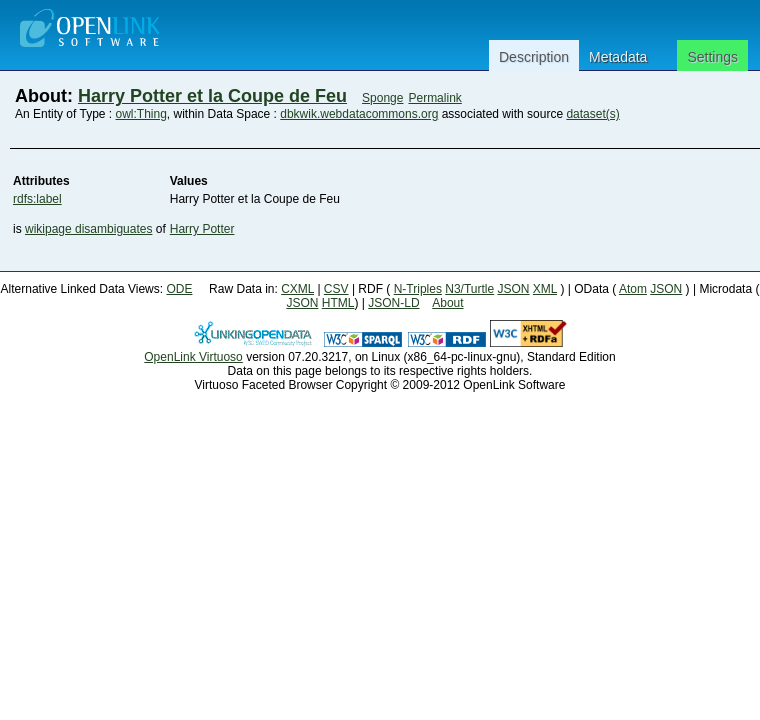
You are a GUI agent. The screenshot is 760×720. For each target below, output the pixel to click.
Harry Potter (202, 229)
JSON (514, 289)
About (447, 303)
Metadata (618, 57)
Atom (633, 289)
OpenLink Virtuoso (193, 357)
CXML (297, 289)
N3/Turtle (469, 289)
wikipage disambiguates (88, 229)
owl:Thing (141, 114)
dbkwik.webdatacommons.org (359, 114)
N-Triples (418, 289)
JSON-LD (393, 303)
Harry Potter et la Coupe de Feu (212, 96)
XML (545, 289)
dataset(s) (592, 114)
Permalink (434, 98)
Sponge (382, 98)
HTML (338, 303)
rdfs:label (37, 199)
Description (534, 57)
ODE (179, 289)
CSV (336, 289)
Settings (712, 57)
